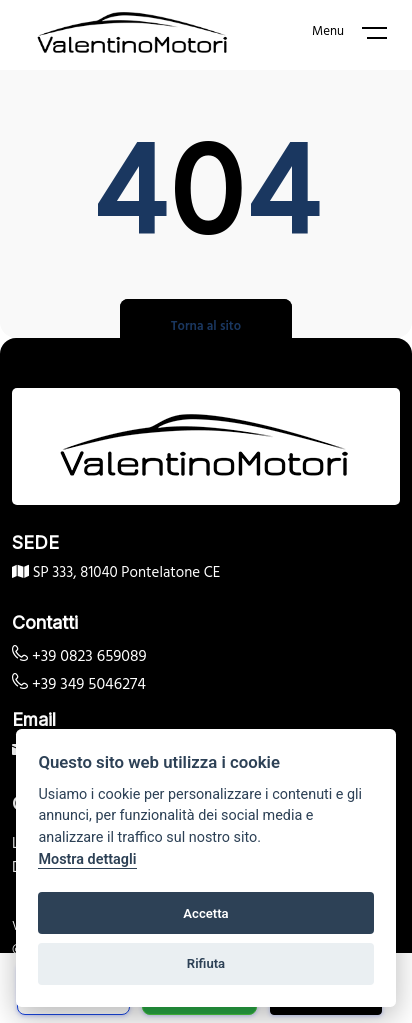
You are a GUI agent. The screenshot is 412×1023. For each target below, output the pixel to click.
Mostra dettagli (87, 859)
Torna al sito (206, 326)
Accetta (205, 913)
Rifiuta (206, 963)
